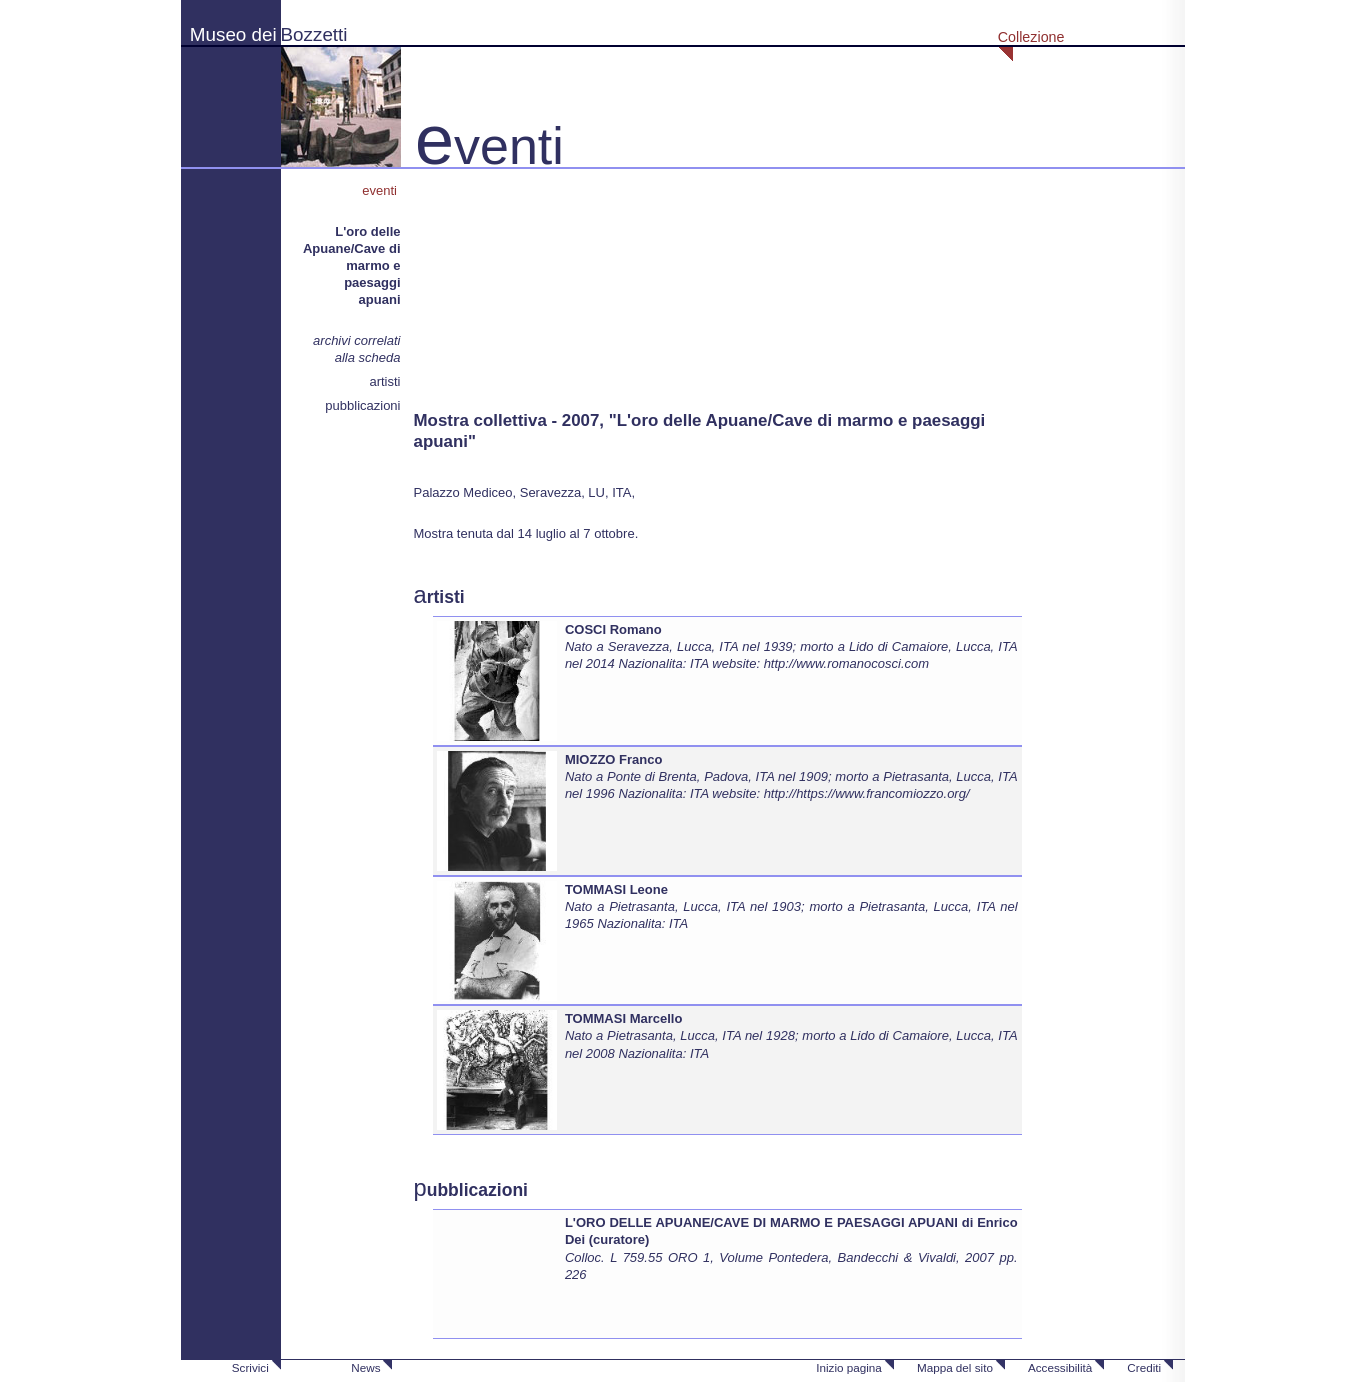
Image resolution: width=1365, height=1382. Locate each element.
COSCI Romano (613, 629)
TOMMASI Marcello (624, 1018)
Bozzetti (314, 34)
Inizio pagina (849, 1367)
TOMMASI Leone (616, 889)
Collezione (1031, 37)
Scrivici (250, 1367)
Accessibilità (1060, 1367)
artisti (384, 381)
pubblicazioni (362, 405)
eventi (381, 190)
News (365, 1367)
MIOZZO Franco (614, 759)
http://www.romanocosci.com (846, 663)
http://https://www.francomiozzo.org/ (867, 793)
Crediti (1144, 1367)
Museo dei (233, 34)
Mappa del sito (955, 1367)
